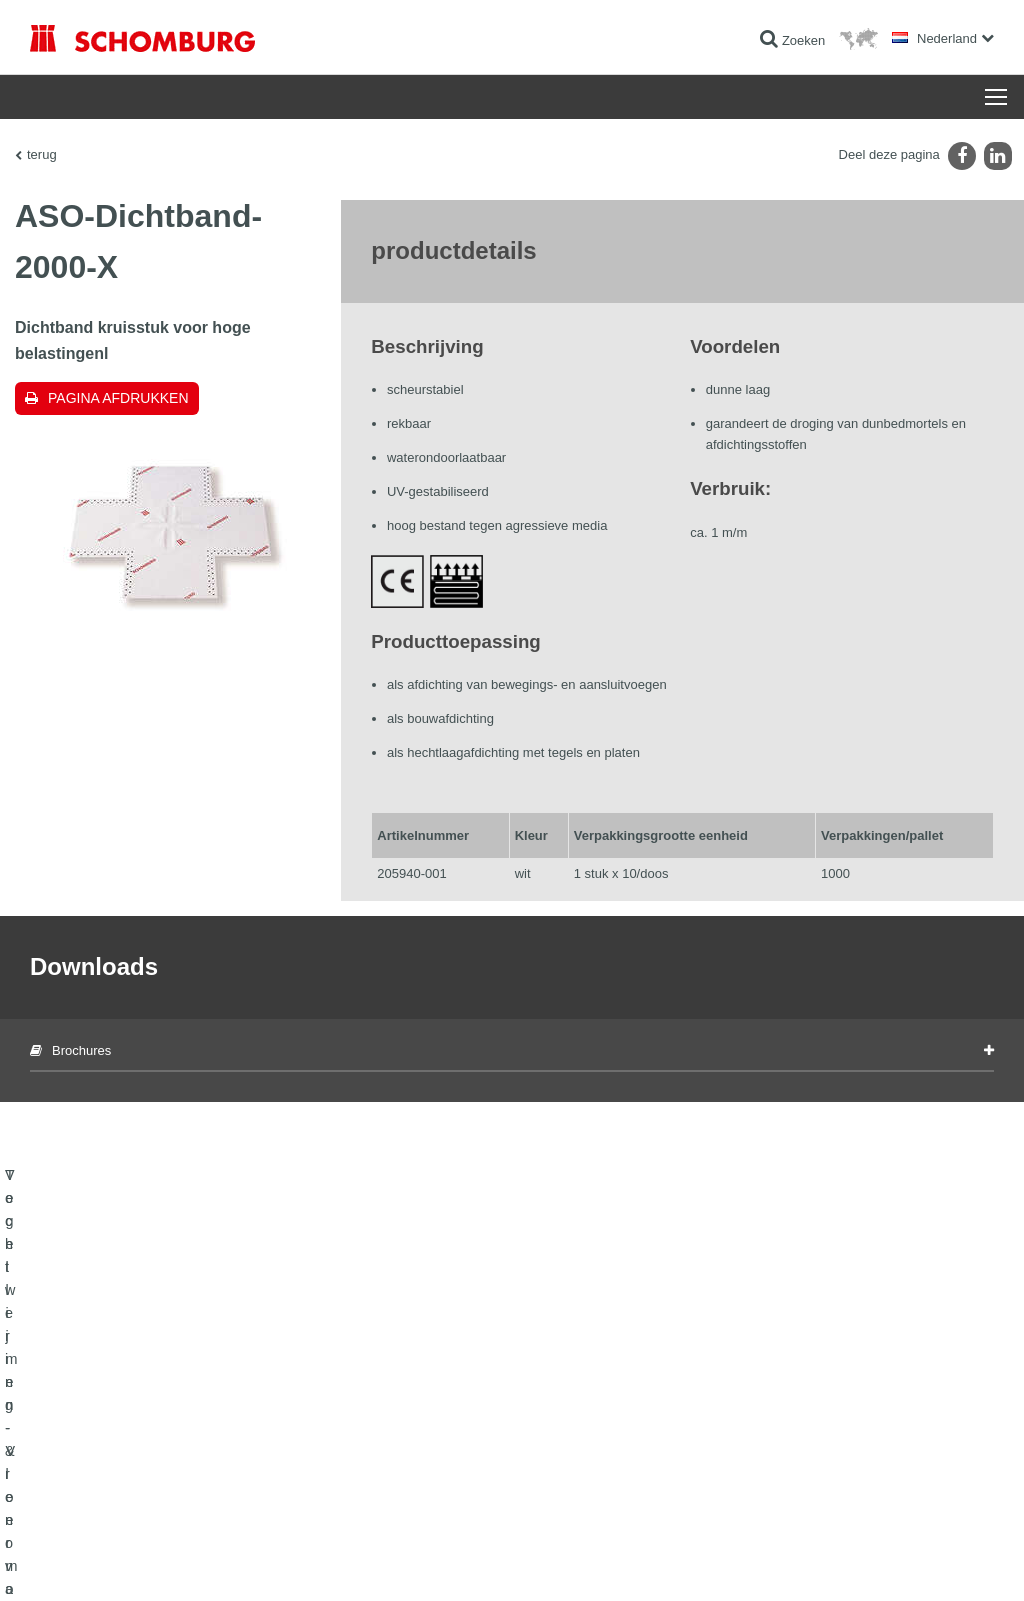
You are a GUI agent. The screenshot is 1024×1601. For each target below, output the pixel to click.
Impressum (112, 1562)
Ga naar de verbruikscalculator (442, 1427)
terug (42, 154)
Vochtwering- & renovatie (96, 1427)
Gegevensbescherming (200, 1562)
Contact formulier (406, 1487)
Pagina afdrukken (118, 398)
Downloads (390, 1457)
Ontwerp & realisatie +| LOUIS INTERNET (910, 1562)
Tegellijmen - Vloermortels (99, 1457)
